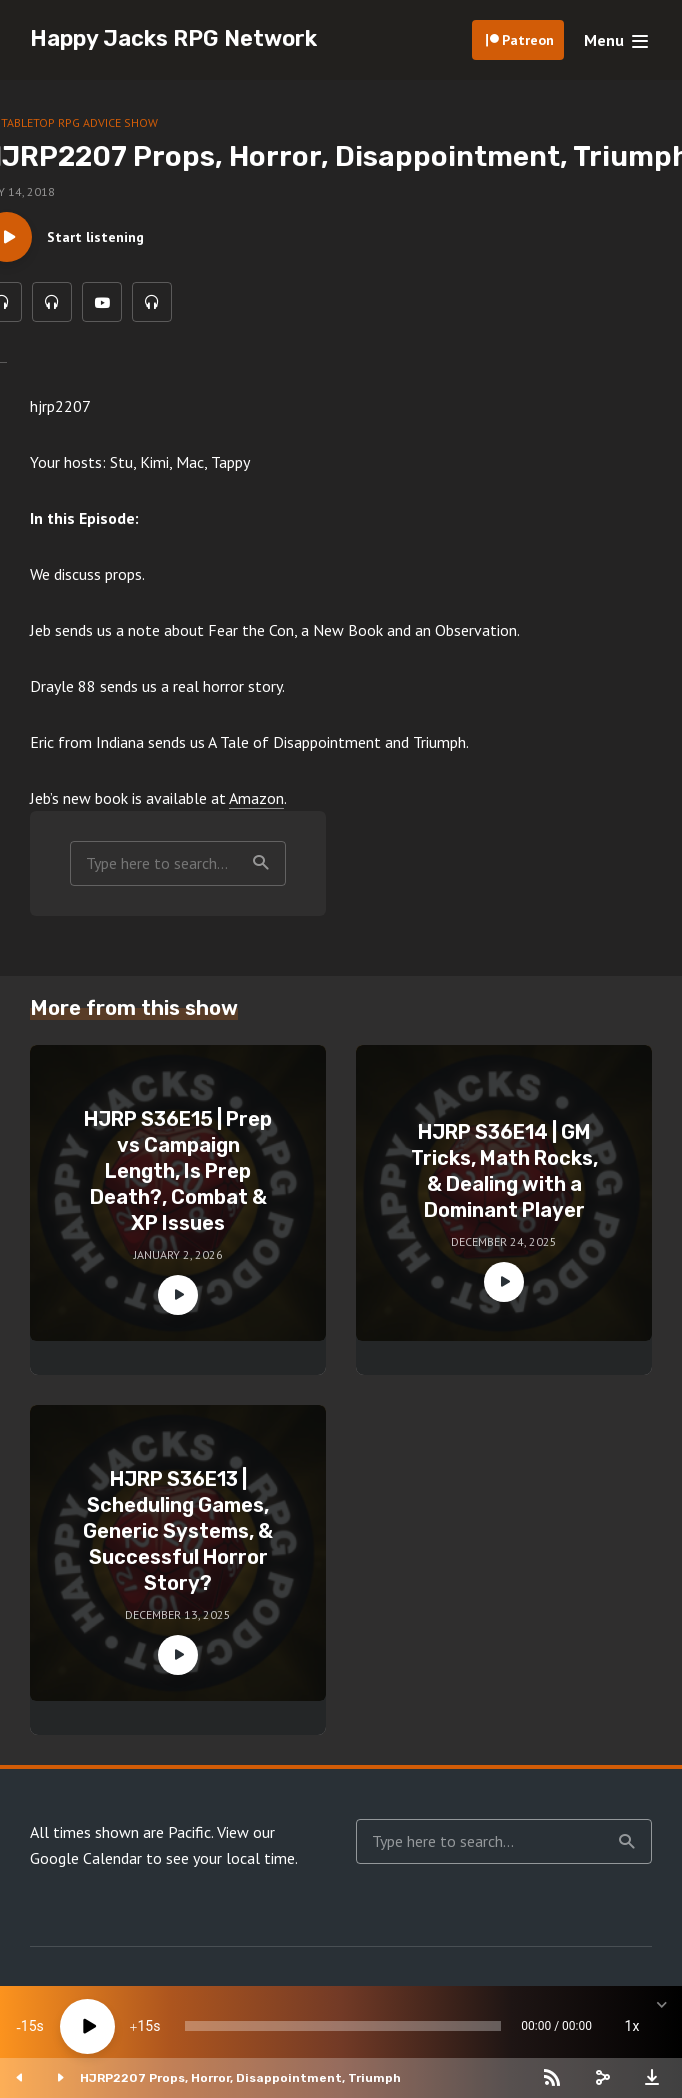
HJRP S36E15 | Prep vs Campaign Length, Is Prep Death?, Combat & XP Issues (178, 1171)
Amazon (256, 798)
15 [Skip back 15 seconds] (29, 2026)
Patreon (528, 40)
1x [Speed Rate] (632, 2026)
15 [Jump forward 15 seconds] (145, 2026)
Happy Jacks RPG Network (173, 38)
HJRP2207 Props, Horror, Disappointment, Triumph (240, 2078)
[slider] (343, 2026)
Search (261, 863)
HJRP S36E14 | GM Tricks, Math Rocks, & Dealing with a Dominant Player (504, 1171)
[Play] (87, 2026)
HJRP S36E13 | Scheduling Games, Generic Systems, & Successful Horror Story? (178, 1531)
